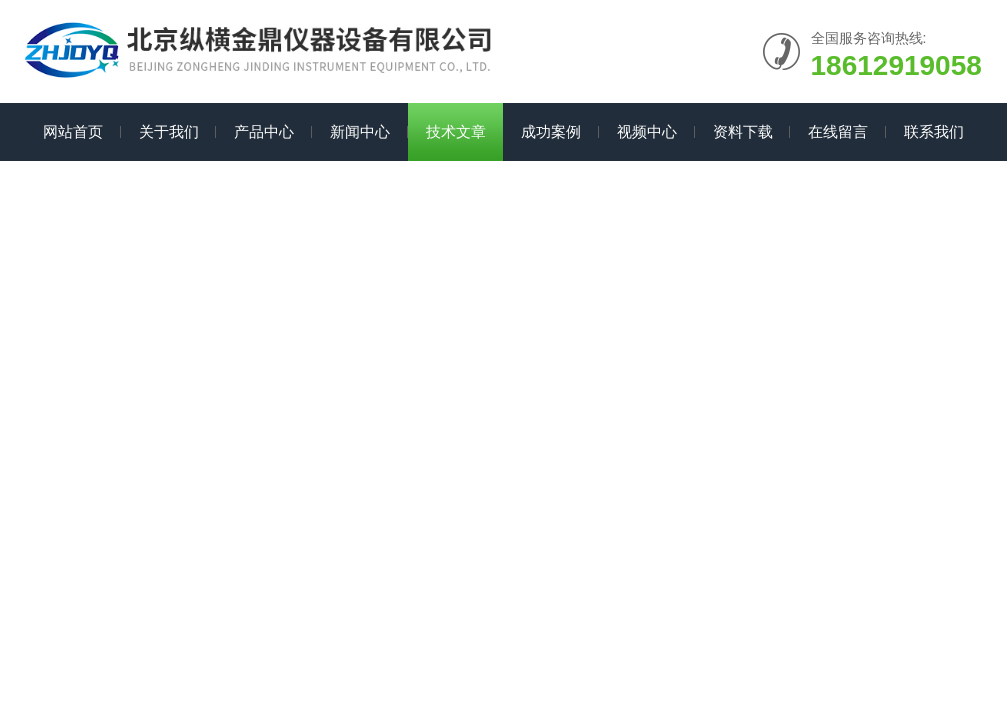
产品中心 (264, 131)
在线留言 (838, 131)
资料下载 (743, 131)
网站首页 (73, 131)
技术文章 (456, 131)
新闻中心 (360, 131)
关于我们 (169, 131)
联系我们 (934, 131)
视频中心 (647, 131)
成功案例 (551, 131)
